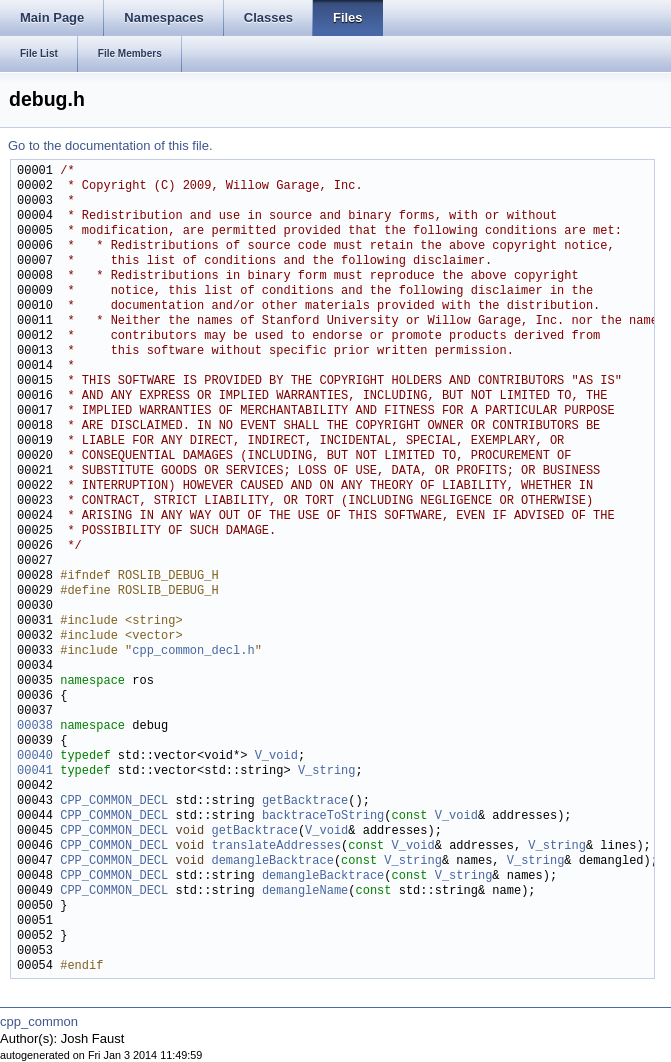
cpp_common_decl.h (193, 651)
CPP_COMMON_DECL (114, 801)
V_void (276, 756)
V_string (327, 771)
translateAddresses (276, 846)
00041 (35, 771)
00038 (35, 726)
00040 (35, 756)
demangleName (305, 891)
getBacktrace (305, 801)
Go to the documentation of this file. (110, 145)
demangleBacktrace (272, 861)
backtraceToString (323, 816)
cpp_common (39, 1021)
